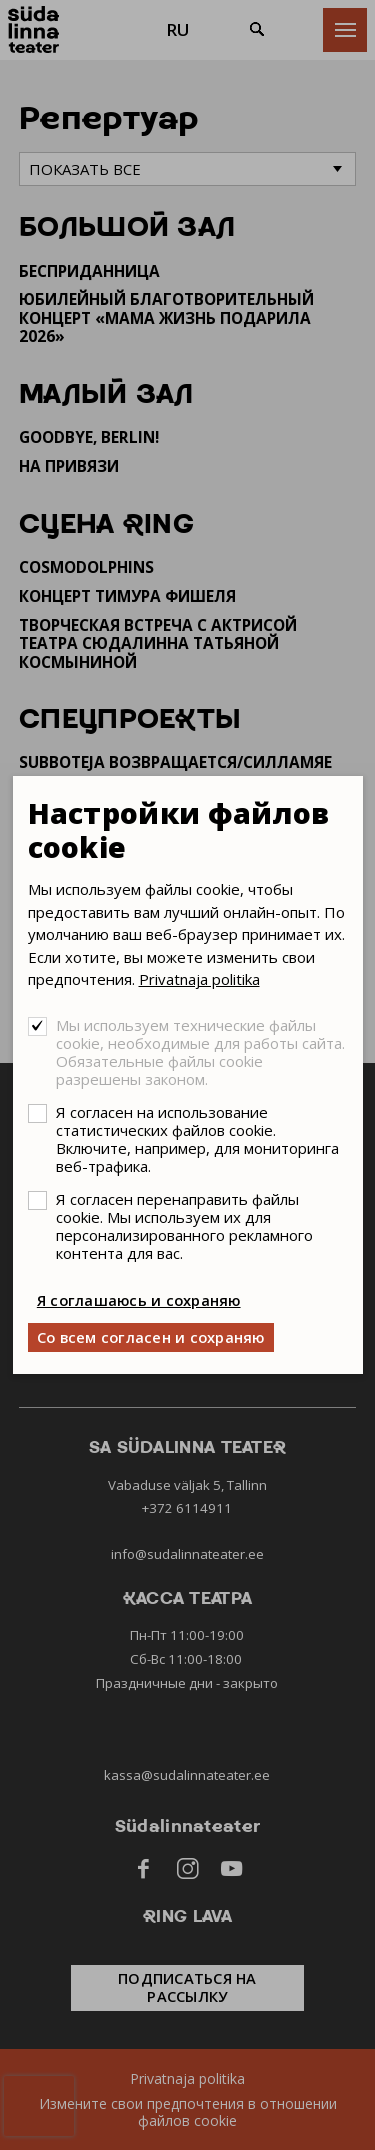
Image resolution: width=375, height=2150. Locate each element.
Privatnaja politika (199, 979)
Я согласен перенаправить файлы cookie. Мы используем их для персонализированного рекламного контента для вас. (184, 1226)
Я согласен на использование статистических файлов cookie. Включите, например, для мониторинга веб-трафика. (197, 1139)
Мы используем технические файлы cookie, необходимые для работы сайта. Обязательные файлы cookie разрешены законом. (200, 1052)
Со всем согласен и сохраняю (151, 1337)
